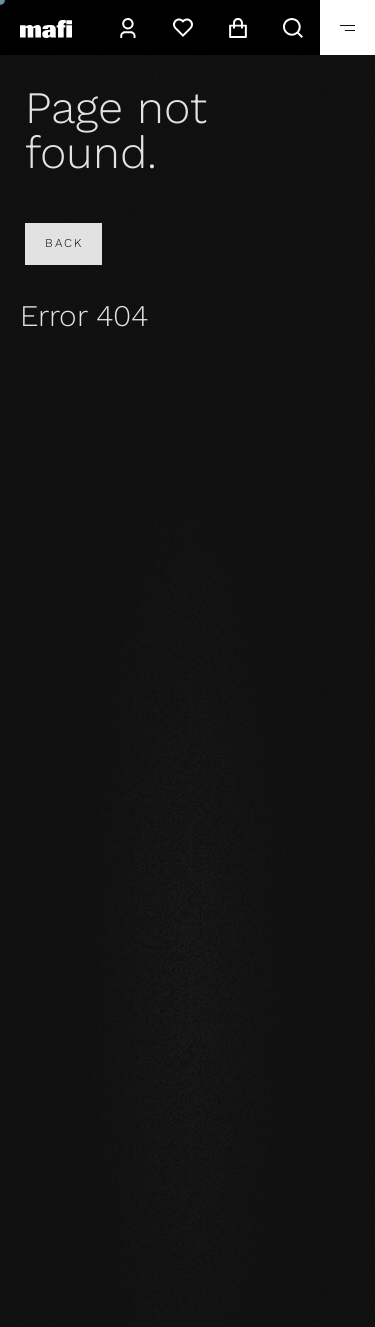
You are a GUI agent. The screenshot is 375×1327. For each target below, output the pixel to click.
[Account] (127, 27)
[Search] (292, 27)
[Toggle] (347, 27)
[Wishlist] (182, 27)
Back (63, 243)
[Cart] (237, 27)
